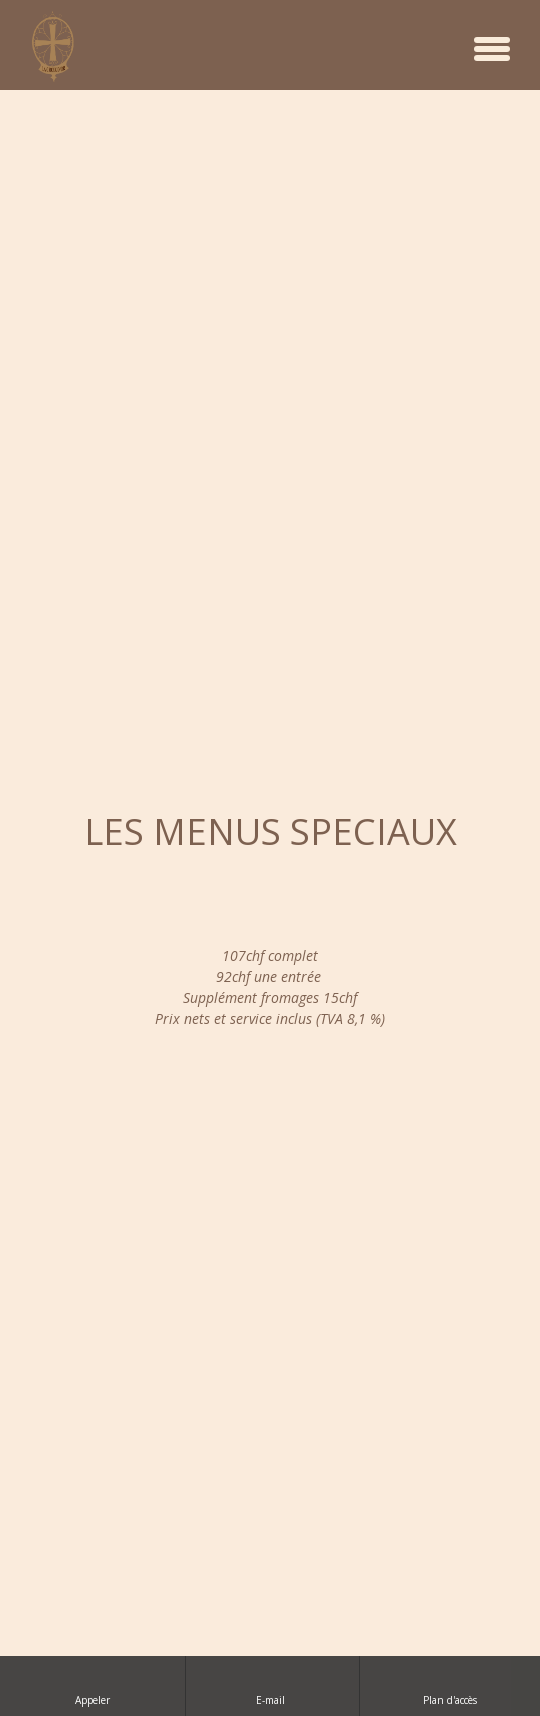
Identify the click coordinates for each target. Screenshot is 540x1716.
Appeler (92, 1685)
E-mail (272, 1685)
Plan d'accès (450, 1685)
